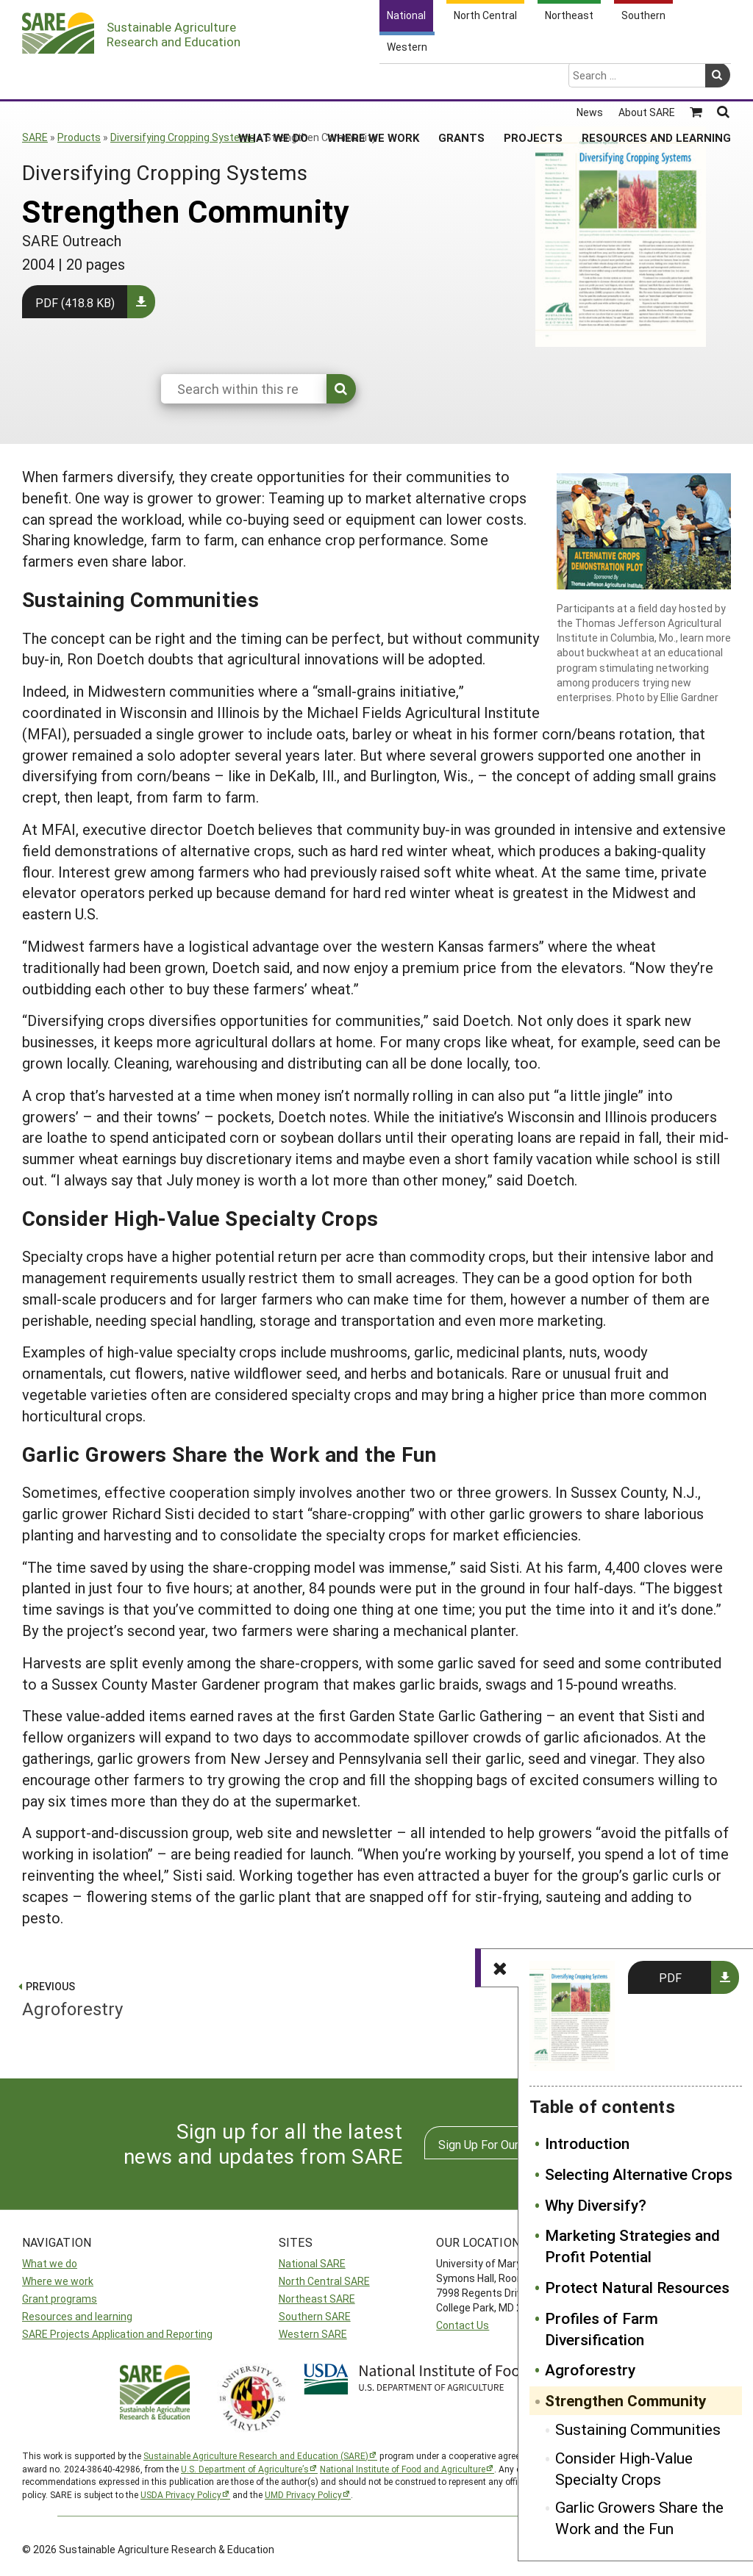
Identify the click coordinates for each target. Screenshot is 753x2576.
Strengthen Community (626, 2400)
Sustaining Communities (638, 2429)
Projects (533, 80)
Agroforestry (590, 2369)
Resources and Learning (656, 80)
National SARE (312, 2263)
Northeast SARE (317, 2299)
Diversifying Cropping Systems (182, 137)
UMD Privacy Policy (303, 2494)
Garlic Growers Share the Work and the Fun (639, 2518)
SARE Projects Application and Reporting (117, 2334)
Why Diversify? (595, 2205)
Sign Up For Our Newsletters (512, 2144)
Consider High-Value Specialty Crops (624, 2468)
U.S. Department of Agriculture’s (245, 2469)
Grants (461, 80)
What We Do (273, 80)
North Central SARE (324, 2281)
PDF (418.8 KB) (75, 302)
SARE (35, 137)
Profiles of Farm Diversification (601, 2329)
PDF (670, 1977)
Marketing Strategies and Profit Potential (632, 2246)
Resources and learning (77, 2316)
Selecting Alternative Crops (638, 2174)
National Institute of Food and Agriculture (402, 2469)
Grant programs (59, 2299)
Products (79, 137)
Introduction (587, 2143)
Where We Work (373, 80)
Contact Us (462, 2325)
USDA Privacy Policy (180, 2494)
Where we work (57, 2281)
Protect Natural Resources (637, 2287)
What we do (49, 2263)
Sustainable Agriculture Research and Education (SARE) (255, 2455)
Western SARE (313, 2334)
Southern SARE (315, 2316)
